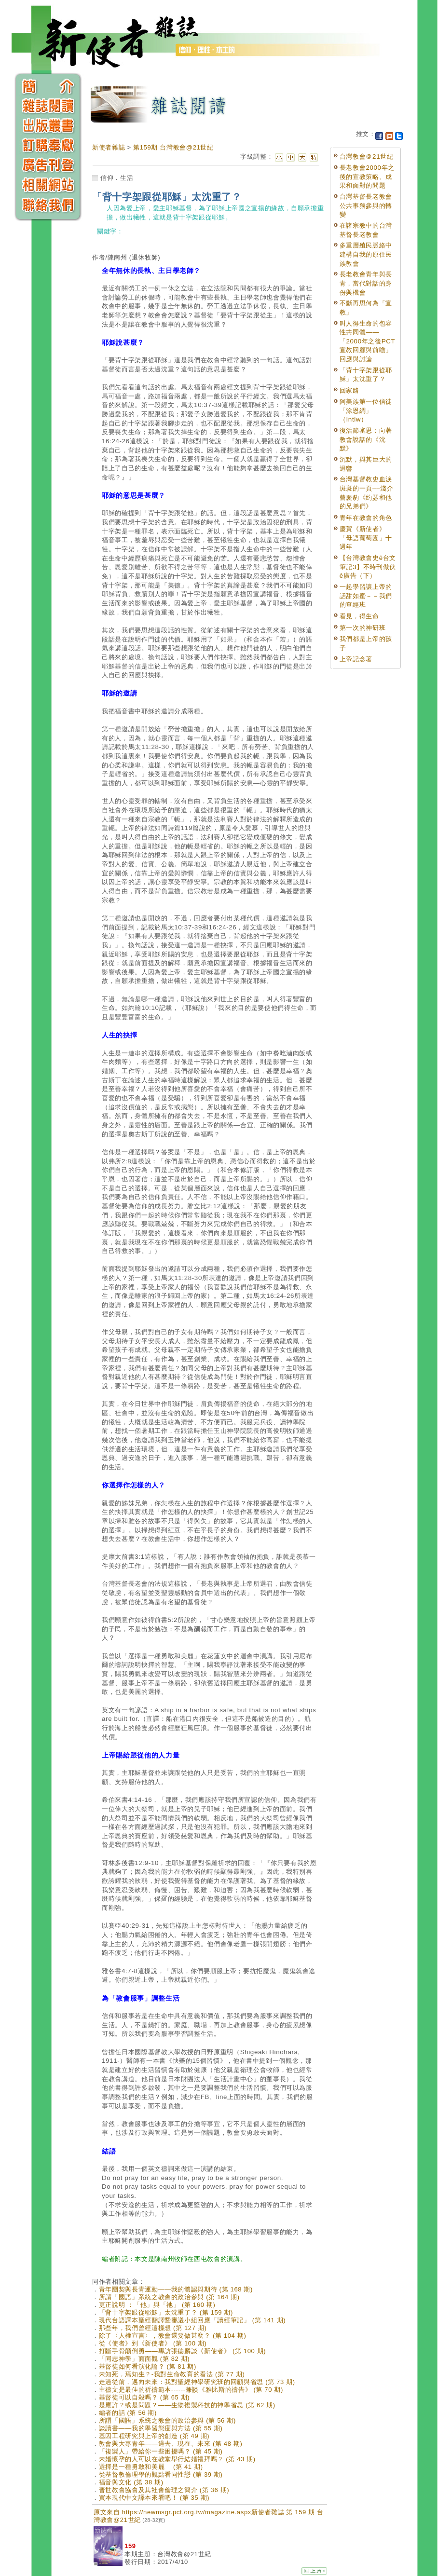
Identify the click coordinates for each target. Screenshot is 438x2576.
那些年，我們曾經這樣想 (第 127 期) (153, 2327)
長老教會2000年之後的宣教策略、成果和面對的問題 (367, 176)
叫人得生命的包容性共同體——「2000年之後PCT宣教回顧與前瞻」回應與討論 (367, 341)
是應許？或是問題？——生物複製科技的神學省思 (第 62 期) (187, 2405)
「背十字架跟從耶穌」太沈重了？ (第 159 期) (166, 2312)
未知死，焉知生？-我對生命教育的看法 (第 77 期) (172, 2374)
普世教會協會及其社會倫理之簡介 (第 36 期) (164, 2490)
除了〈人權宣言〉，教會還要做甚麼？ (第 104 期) (172, 2335)
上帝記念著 (356, 659)
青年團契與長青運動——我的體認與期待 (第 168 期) (176, 2289)
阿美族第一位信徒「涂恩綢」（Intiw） (366, 410)
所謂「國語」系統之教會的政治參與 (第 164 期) (169, 2297)
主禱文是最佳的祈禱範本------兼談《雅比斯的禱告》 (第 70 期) (191, 2389)
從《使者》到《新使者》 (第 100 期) (153, 2343)
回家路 (349, 390)
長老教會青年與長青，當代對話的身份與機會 (366, 283)
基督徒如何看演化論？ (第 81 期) (147, 2366)
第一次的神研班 (363, 627)
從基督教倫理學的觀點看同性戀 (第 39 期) (161, 2474)
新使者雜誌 (108, 147)
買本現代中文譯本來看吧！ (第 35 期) (154, 2497)
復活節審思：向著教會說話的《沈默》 (366, 439)
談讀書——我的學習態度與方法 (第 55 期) (161, 2428)
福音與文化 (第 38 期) (131, 2482)
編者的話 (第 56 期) (128, 2412)
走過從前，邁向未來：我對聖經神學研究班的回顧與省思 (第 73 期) (197, 2381)
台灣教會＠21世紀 (367, 156)
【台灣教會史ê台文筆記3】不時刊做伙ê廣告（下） (368, 566)
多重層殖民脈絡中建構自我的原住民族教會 (366, 254)
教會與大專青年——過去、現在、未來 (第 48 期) (171, 2443)
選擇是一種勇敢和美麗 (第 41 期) (151, 2466)
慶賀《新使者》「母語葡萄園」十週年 (366, 537)
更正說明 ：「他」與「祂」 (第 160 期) (157, 2304)
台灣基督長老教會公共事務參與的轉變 (366, 205)
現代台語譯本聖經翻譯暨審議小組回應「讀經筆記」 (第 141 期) (192, 2320)
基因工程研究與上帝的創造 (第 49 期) (154, 2436)
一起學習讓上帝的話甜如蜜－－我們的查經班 (366, 595)
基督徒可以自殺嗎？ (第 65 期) (144, 2397)
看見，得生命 (359, 616)
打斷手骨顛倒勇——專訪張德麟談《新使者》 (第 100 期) (182, 2351)
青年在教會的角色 (366, 517)
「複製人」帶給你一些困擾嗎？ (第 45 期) (161, 2451)
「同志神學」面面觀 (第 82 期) (144, 2358)
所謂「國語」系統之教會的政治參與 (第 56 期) (167, 2420)
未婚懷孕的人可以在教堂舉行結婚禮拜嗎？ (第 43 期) (177, 2459)
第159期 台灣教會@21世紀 (173, 147)
